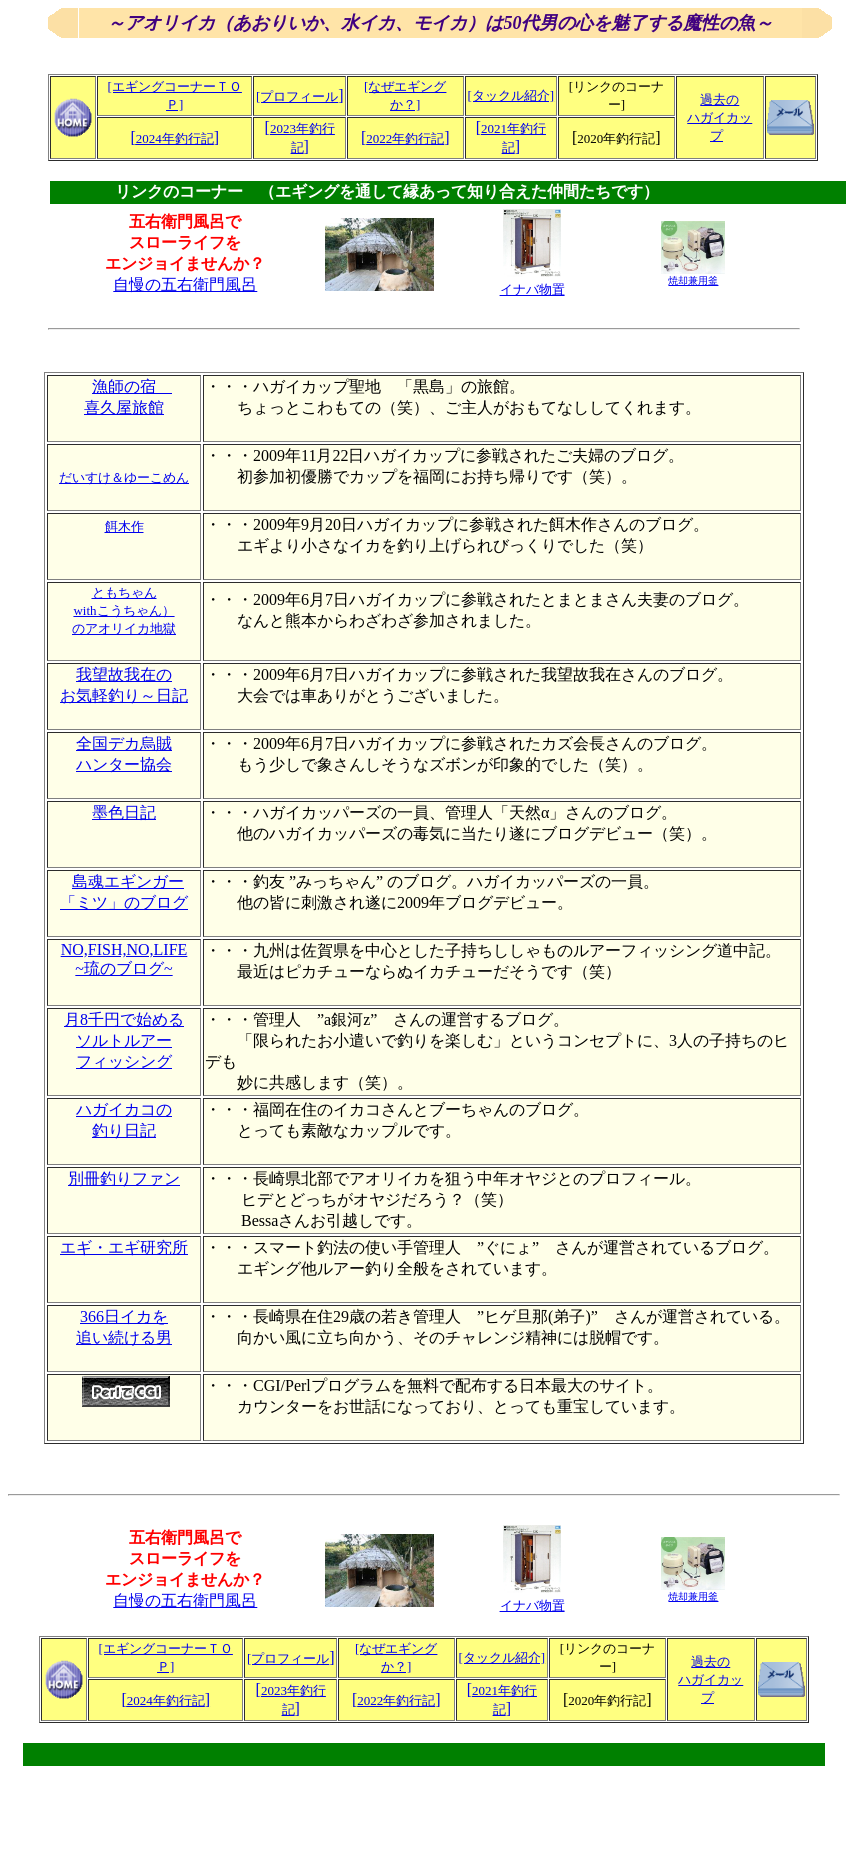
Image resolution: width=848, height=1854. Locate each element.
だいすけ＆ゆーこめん (124, 477)
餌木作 (124, 526)
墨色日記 (124, 812)
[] (174, 137)
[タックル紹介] (510, 95)
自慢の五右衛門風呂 (185, 284)
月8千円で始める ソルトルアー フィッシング (124, 1040)
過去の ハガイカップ (719, 117)
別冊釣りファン (124, 1178)
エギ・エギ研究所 (124, 1247)
